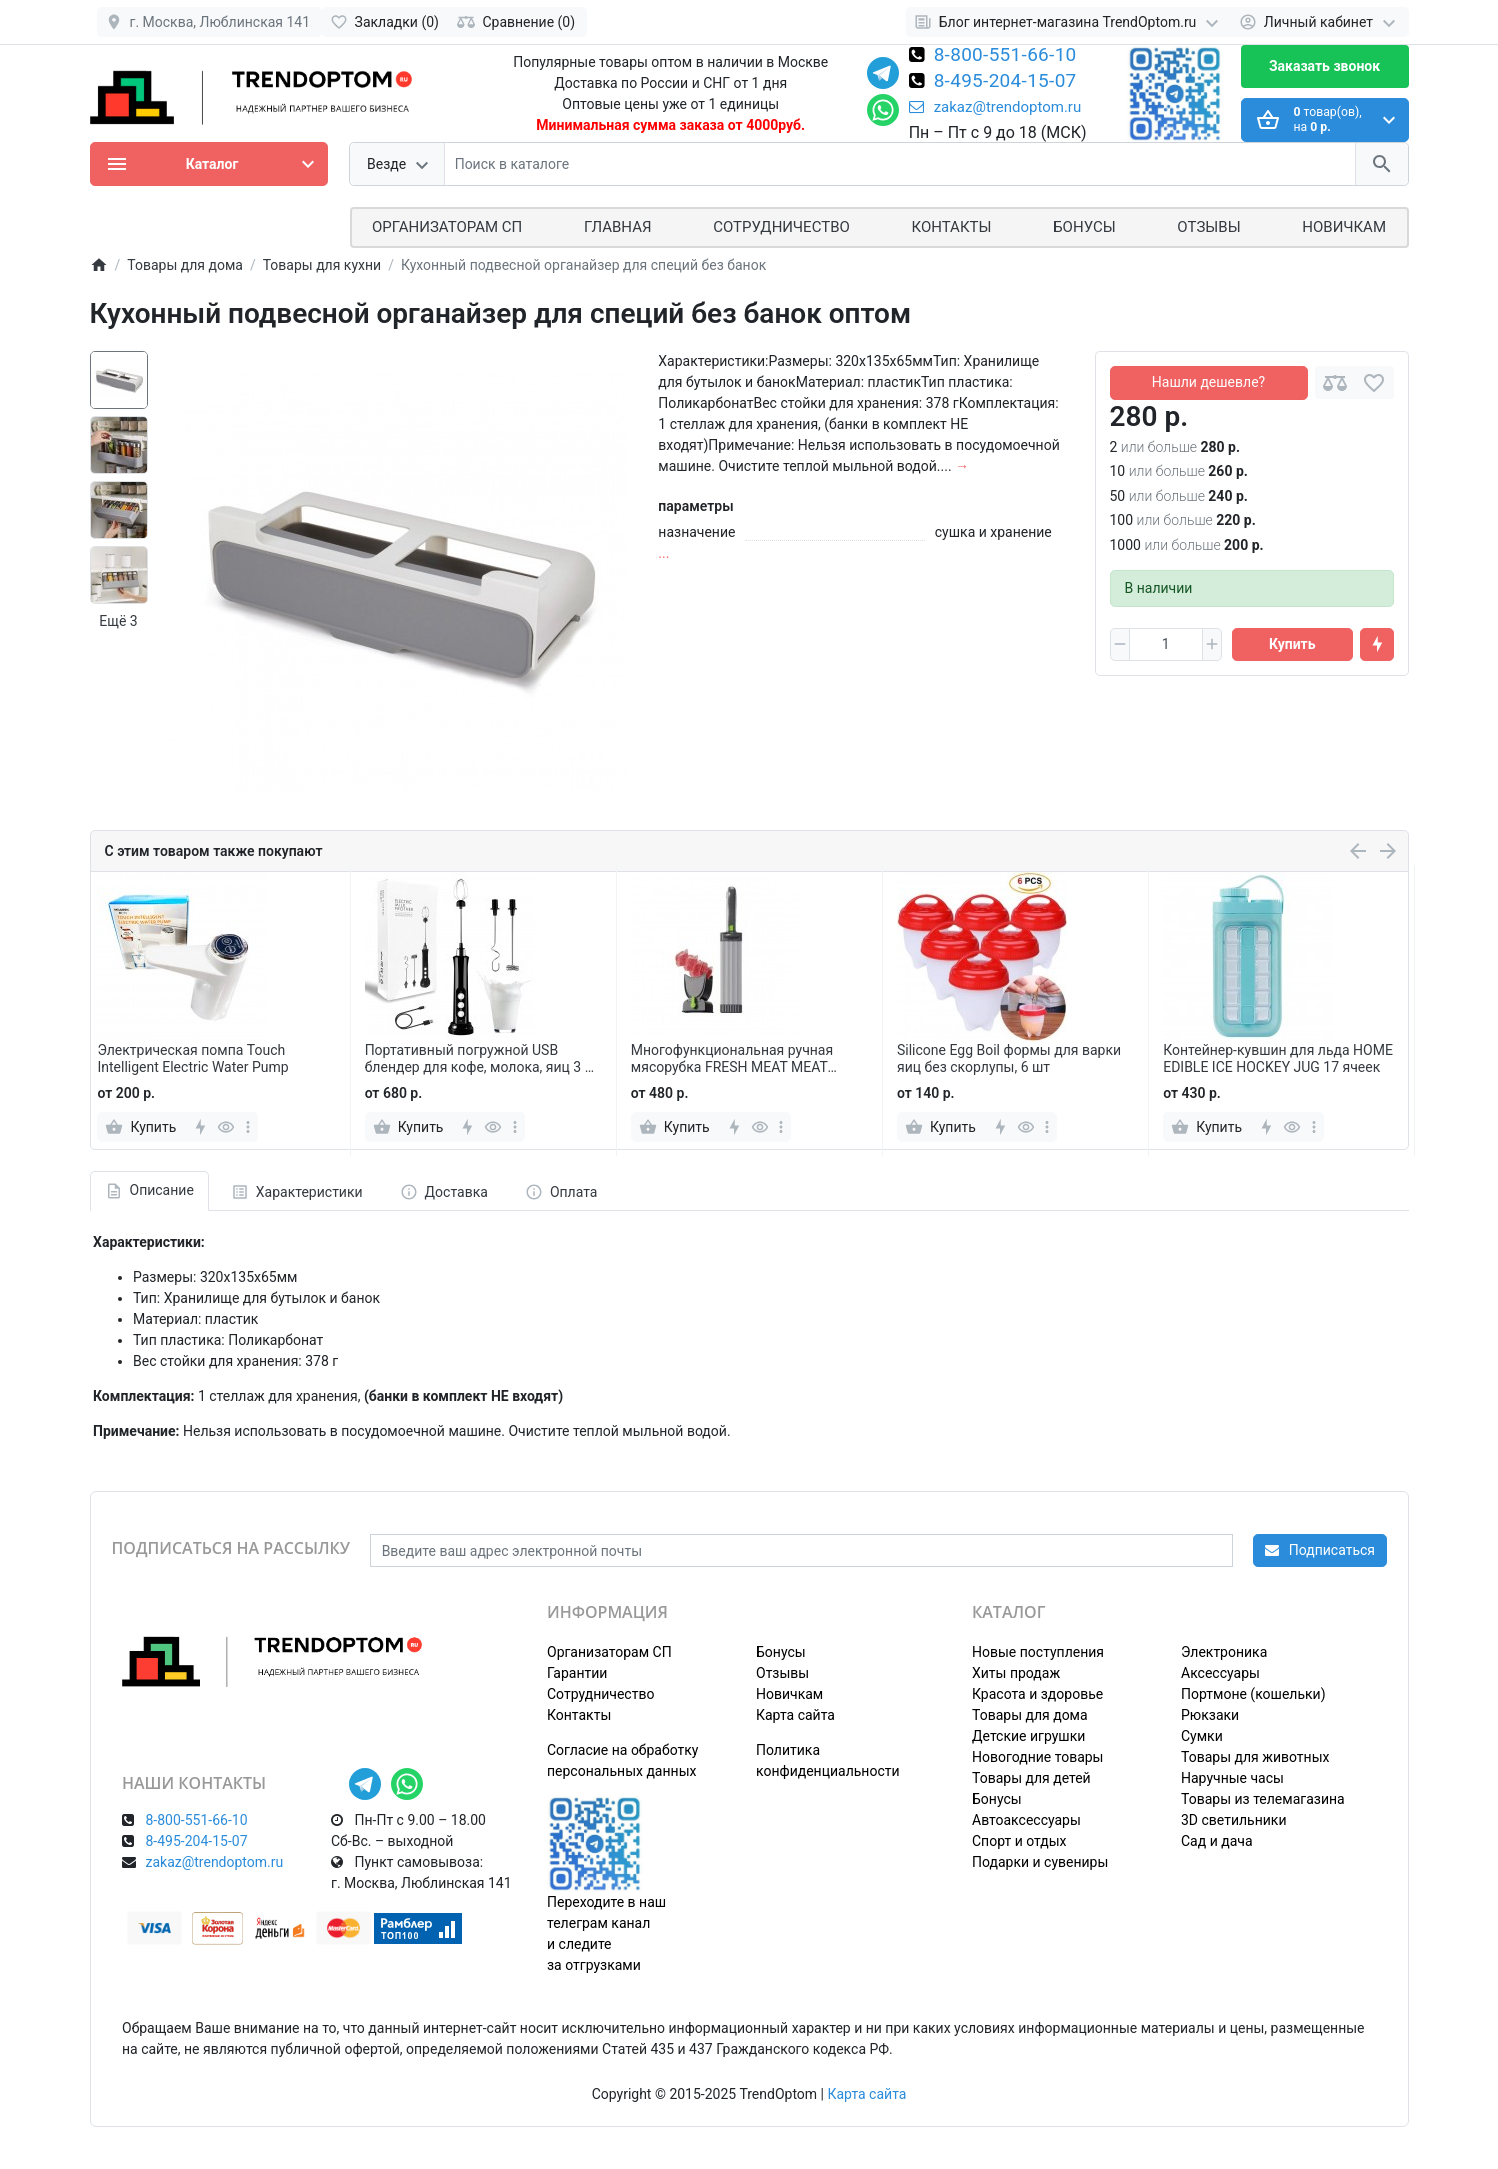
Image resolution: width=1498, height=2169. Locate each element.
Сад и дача (1217, 1841)
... (663, 553)
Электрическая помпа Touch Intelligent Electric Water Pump (192, 1058)
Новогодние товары (1037, 1757)
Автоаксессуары (1026, 1820)
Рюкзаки (1210, 1715)
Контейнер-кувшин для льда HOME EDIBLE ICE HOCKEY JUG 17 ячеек (1278, 1058)
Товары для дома (1030, 1715)
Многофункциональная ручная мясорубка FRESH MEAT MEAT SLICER (732, 1059)
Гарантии (577, 1673)
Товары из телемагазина (1263, 1799)
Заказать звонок (1324, 66)
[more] (248, 1127)
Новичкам (1344, 227)
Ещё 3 (118, 621)
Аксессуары (1220, 1673)
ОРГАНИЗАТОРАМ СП (447, 227)
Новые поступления (1038, 1652)
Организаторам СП (609, 1652)
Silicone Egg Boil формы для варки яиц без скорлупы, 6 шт (1009, 1058)
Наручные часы (1232, 1778)
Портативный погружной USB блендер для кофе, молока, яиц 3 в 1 (479, 1059)
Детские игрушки (1028, 1736)
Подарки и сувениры (1040, 1862)
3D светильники (1234, 1820)
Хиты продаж (1016, 1673)
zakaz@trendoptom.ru (995, 107)
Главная (618, 227)
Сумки (1202, 1736)
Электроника (1224, 1652)
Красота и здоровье (1037, 1694)
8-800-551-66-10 (1005, 56)
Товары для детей (1031, 1778)
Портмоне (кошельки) (1253, 1694)
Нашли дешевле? (1208, 382)
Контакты (952, 227)
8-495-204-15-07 (1005, 82)
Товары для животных (1255, 1757)
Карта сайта (795, 1715)
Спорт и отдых (1019, 1841)
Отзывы (1208, 227)
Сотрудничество (600, 1694)
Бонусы (1084, 227)
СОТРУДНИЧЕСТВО (781, 227)
